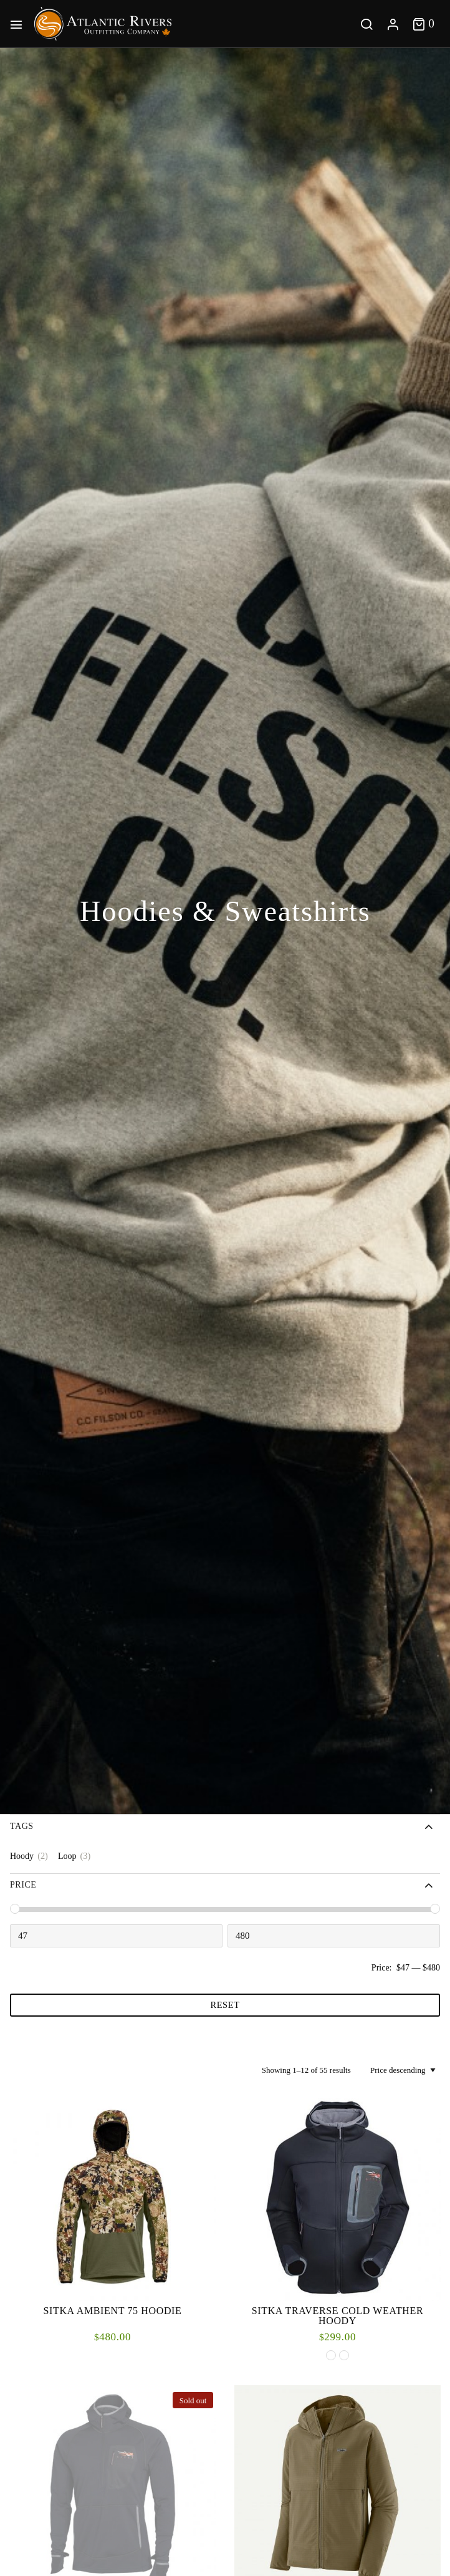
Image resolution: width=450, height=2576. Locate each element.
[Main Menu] (18, 23)
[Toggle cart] (423, 23)
